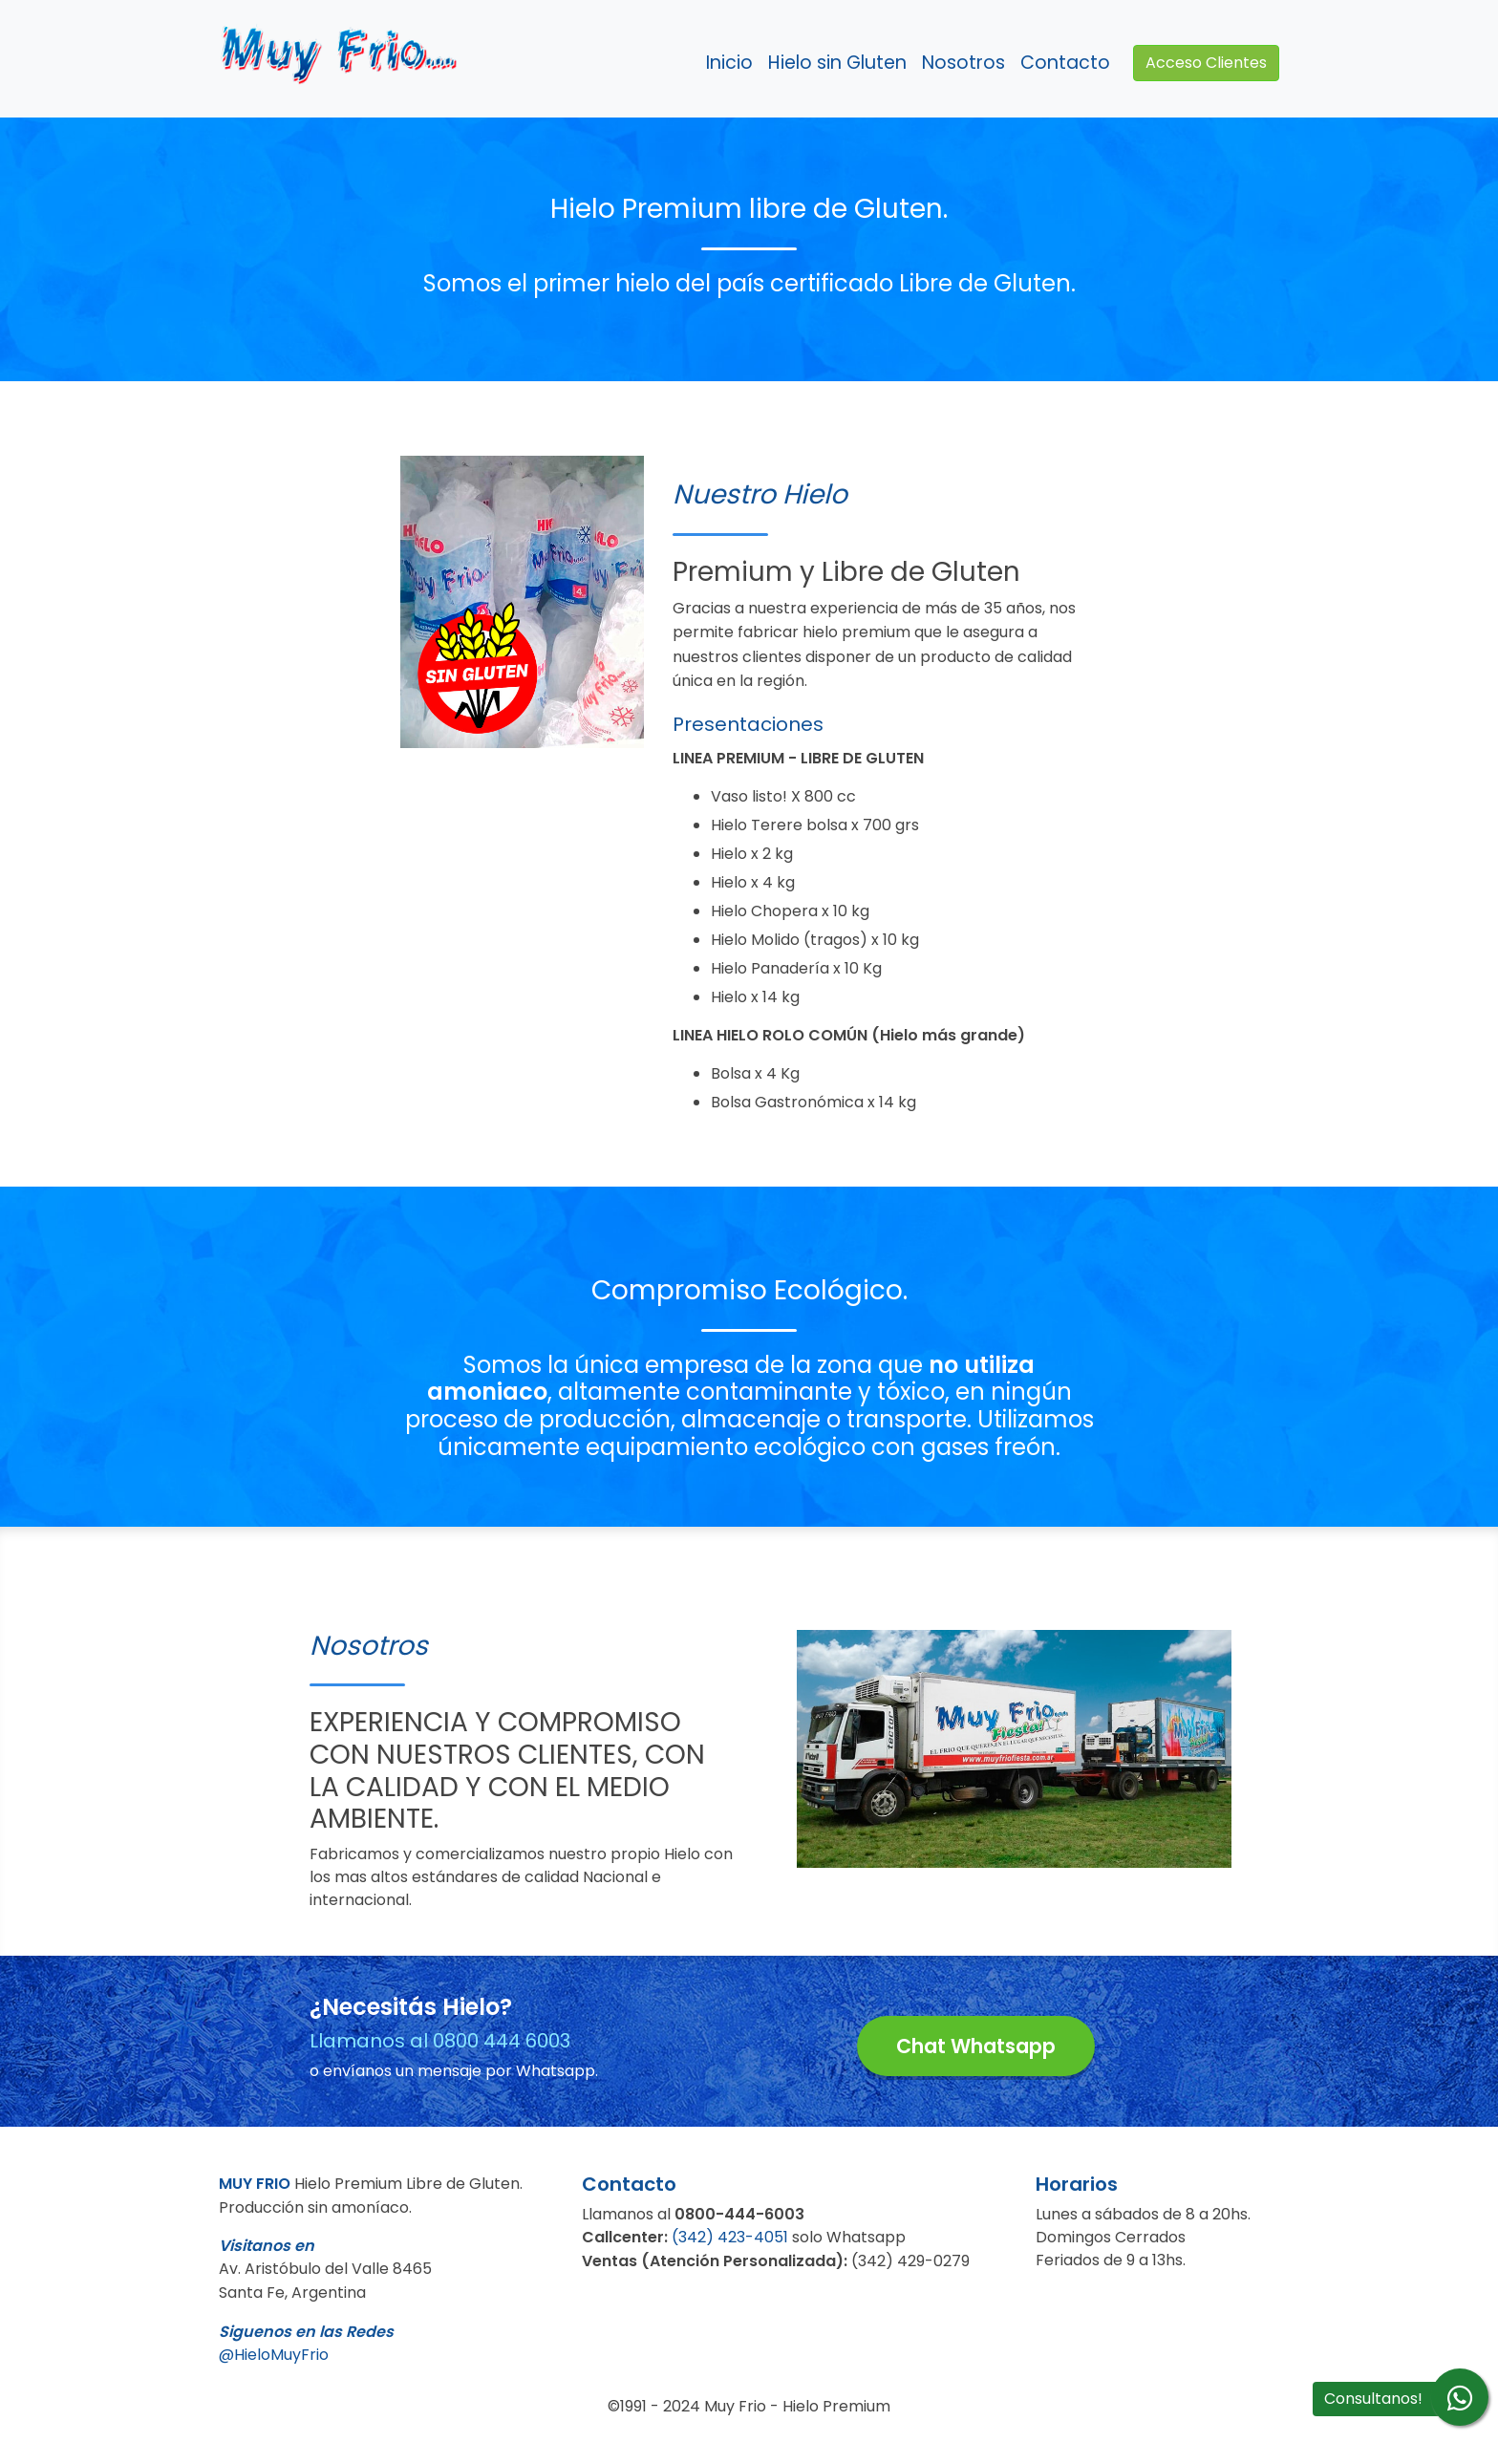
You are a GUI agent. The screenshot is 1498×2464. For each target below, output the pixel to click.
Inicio (729, 62)
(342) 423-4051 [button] (730, 2237)
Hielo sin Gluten (837, 62)
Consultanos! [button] (1373, 2399)
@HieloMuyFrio (274, 2355)
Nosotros (963, 62)
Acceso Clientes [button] (1206, 63)
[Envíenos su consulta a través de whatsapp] (1459, 2397)
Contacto (1065, 62)
